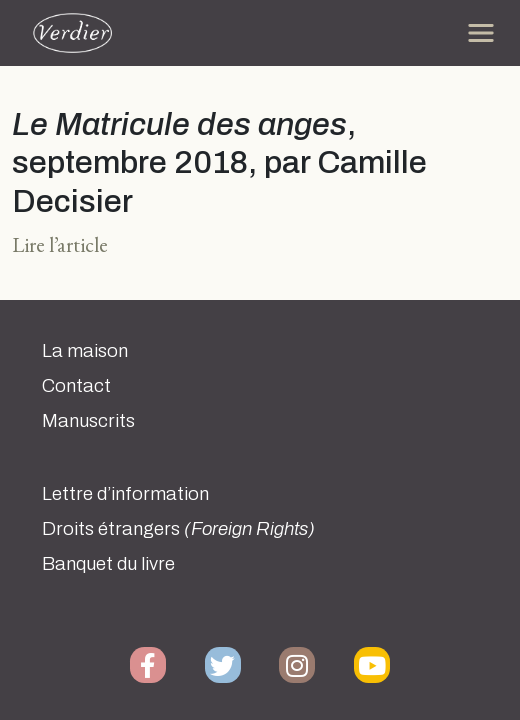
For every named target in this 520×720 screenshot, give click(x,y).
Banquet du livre (108, 564)
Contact (76, 386)
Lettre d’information (125, 494)
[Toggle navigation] (481, 33)
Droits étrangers (178, 529)
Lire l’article (60, 244)
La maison (85, 351)
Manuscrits (88, 421)
